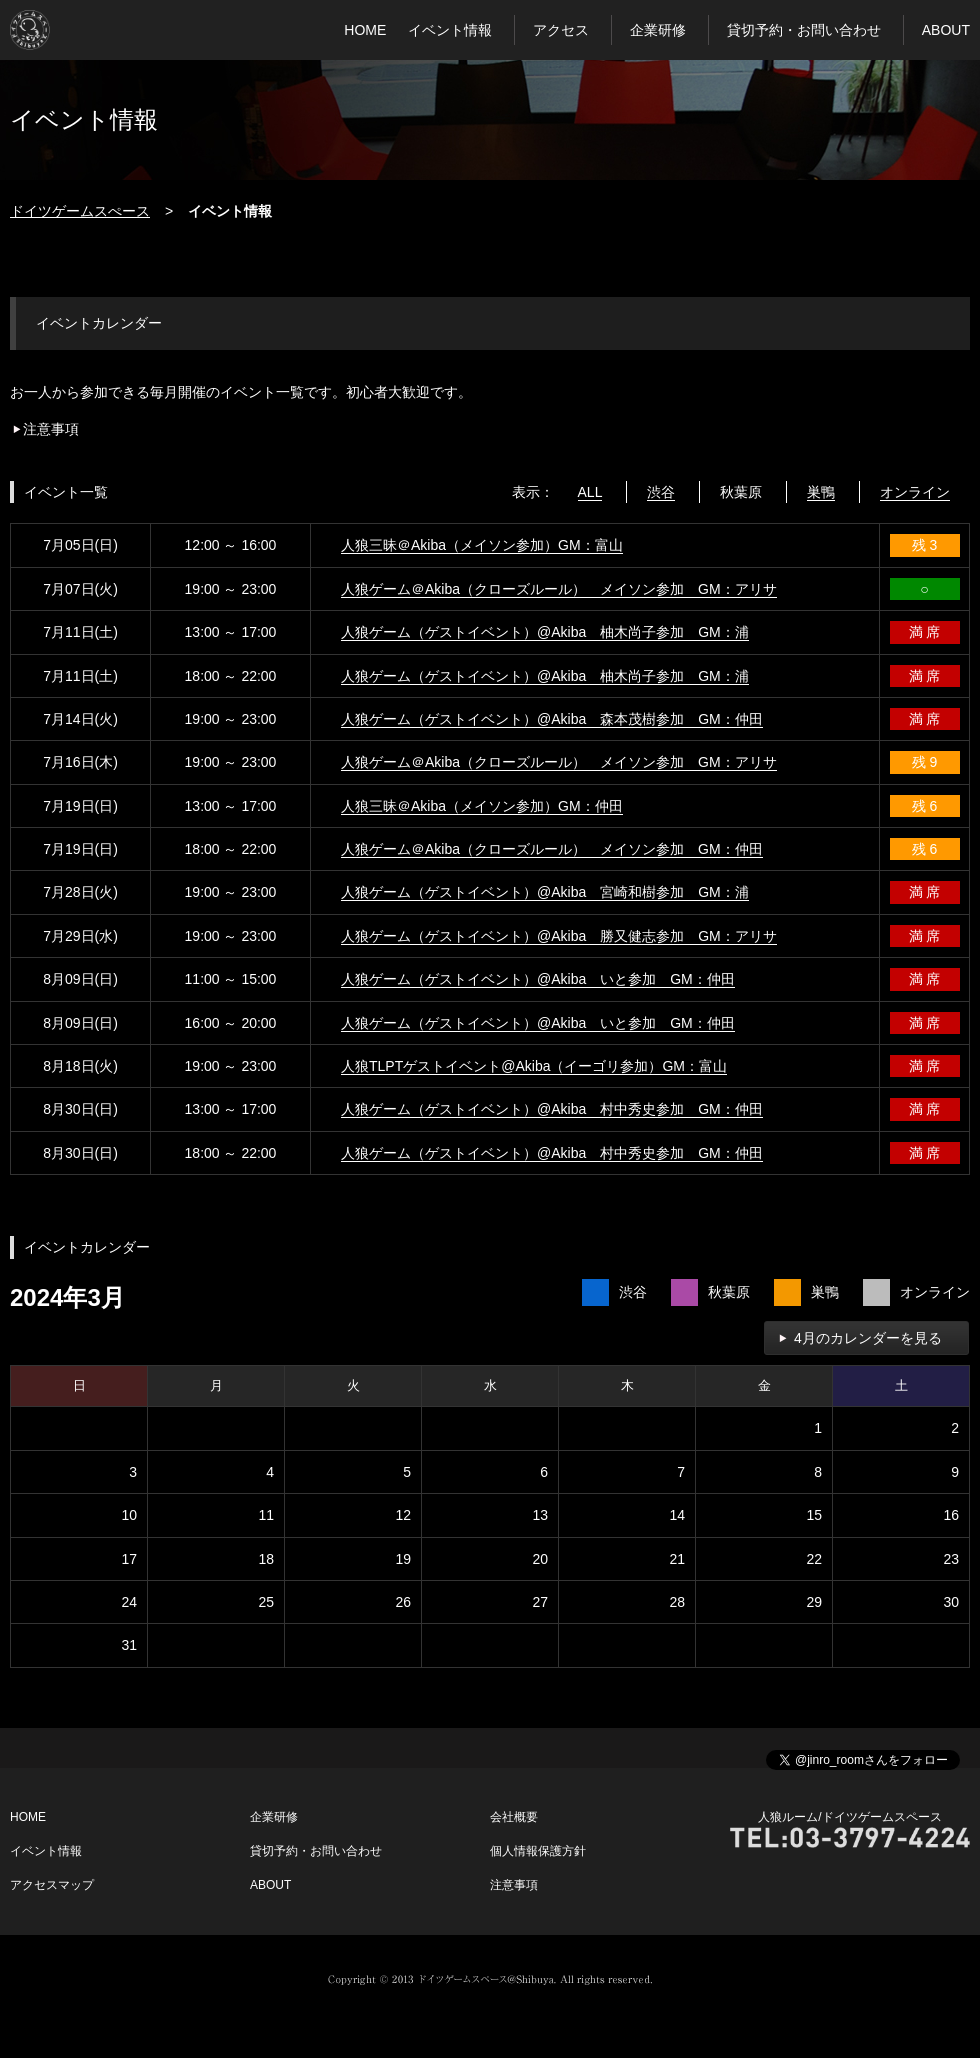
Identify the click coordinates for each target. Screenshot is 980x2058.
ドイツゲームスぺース (80, 211)
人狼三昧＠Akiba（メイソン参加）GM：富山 (482, 545)
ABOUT (946, 30)
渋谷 (661, 492)
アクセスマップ (52, 1885)
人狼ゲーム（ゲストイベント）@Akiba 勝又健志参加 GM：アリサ (559, 936)
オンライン (915, 492)
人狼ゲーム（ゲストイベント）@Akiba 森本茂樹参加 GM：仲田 (552, 719)
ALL (590, 492)
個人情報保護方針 (538, 1851)
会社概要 (514, 1817)
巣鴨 (821, 492)
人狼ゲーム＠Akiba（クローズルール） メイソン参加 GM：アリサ (559, 589)
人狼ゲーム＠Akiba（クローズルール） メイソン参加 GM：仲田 (552, 849)
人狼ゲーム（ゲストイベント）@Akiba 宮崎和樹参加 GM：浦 (545, 892)
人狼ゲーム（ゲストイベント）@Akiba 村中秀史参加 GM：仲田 (552, 1109)
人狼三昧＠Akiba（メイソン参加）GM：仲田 (482, 806)
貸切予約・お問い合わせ (804, 30)
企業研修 (658, 30)
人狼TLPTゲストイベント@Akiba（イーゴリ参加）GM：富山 (534, 1066)
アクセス (561, 30)
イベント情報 (450, 30)
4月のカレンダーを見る (868, 1338)
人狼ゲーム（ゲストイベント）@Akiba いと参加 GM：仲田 (538, 979)
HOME (365, 30)
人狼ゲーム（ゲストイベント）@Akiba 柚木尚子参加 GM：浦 (545, 632)
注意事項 (51, 429)
